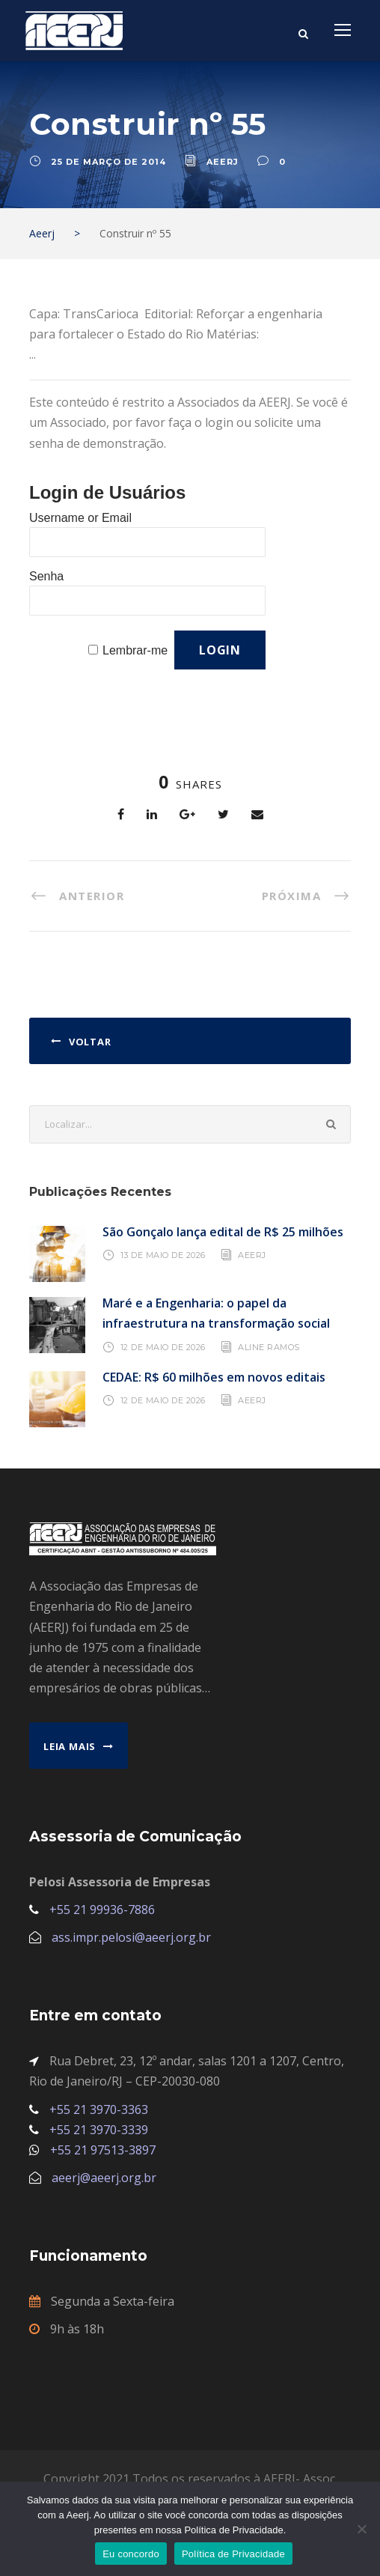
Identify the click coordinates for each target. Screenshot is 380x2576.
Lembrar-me (135, 650)
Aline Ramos (269, 1346)
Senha (46, 576)
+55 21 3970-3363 (98, 2109)
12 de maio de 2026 (163, 1346)
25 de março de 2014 (108, 162)
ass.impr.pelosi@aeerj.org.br (131, 1937)
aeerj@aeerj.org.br (104, 2177)
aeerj (222, 162)
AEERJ (252, 1255)
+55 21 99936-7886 (102, 1909)
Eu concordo (130, 2554)
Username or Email (80, 517)
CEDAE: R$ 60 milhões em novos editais (213, 1377)
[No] (361, 2528)
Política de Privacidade (233, 2554)
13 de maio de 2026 (163, 1255)
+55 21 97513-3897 (103, 2150)
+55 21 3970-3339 (98, 2129)
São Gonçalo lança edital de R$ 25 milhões (222, 1232)
